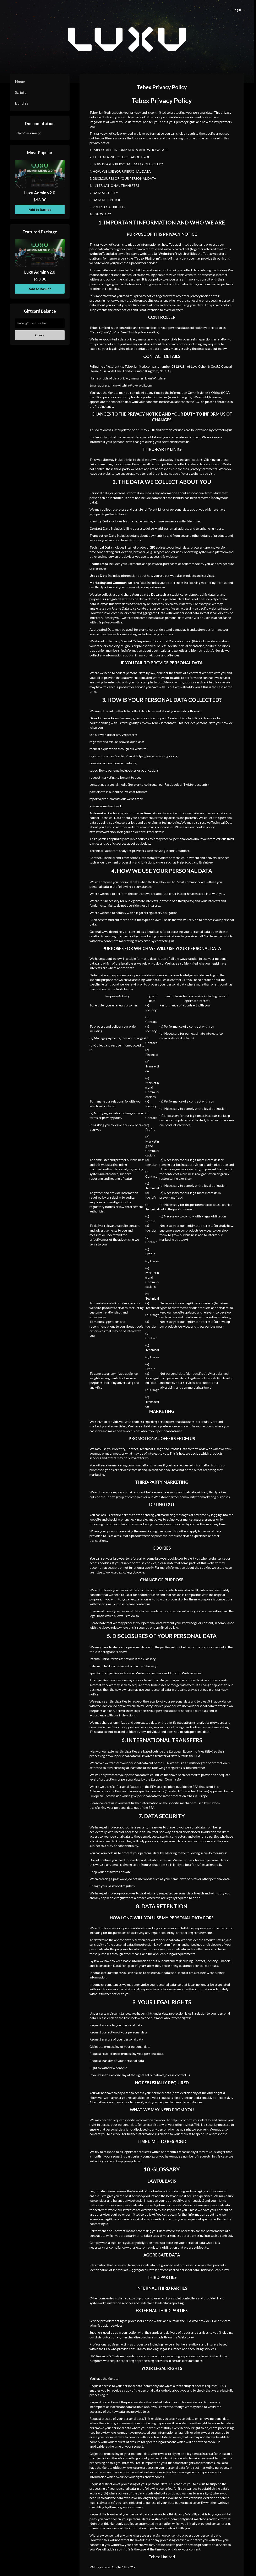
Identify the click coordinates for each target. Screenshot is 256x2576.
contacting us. (223, 430)
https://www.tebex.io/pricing (156, 756)
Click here (96, 920)
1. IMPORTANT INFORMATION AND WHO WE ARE (128, 150)
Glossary (138, 138)
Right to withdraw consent (108, 2068)
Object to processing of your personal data (119, 2046)
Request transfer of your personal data (116, 2061)
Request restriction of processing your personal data (126, 2053)
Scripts (20, 92)
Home (20, 81)
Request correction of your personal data (118, 2032)
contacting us (164, 941)
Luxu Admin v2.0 (39, 192)
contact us (177, 980)
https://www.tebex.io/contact (154, 723)
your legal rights (113, 348)
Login (237, 10)
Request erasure (188, 1973)
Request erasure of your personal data (116, 2039)
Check (40, 335)
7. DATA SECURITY (103, 193)
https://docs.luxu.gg (28, 133)
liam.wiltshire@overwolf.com (131, 385)
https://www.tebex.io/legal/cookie (114, 832)
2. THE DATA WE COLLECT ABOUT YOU (120, 157)
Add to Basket (40, 209)
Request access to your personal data (115, 2025)
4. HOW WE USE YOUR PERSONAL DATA (120, 171)
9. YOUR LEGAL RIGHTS (107, 207)
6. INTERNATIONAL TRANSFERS (114, 185)
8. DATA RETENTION (105, 200)
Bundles (21, 103)
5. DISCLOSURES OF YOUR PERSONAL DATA (122, 178)
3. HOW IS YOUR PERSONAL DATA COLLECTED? (126, 164)
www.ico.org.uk (180, 397)
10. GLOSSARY (100, 214)
